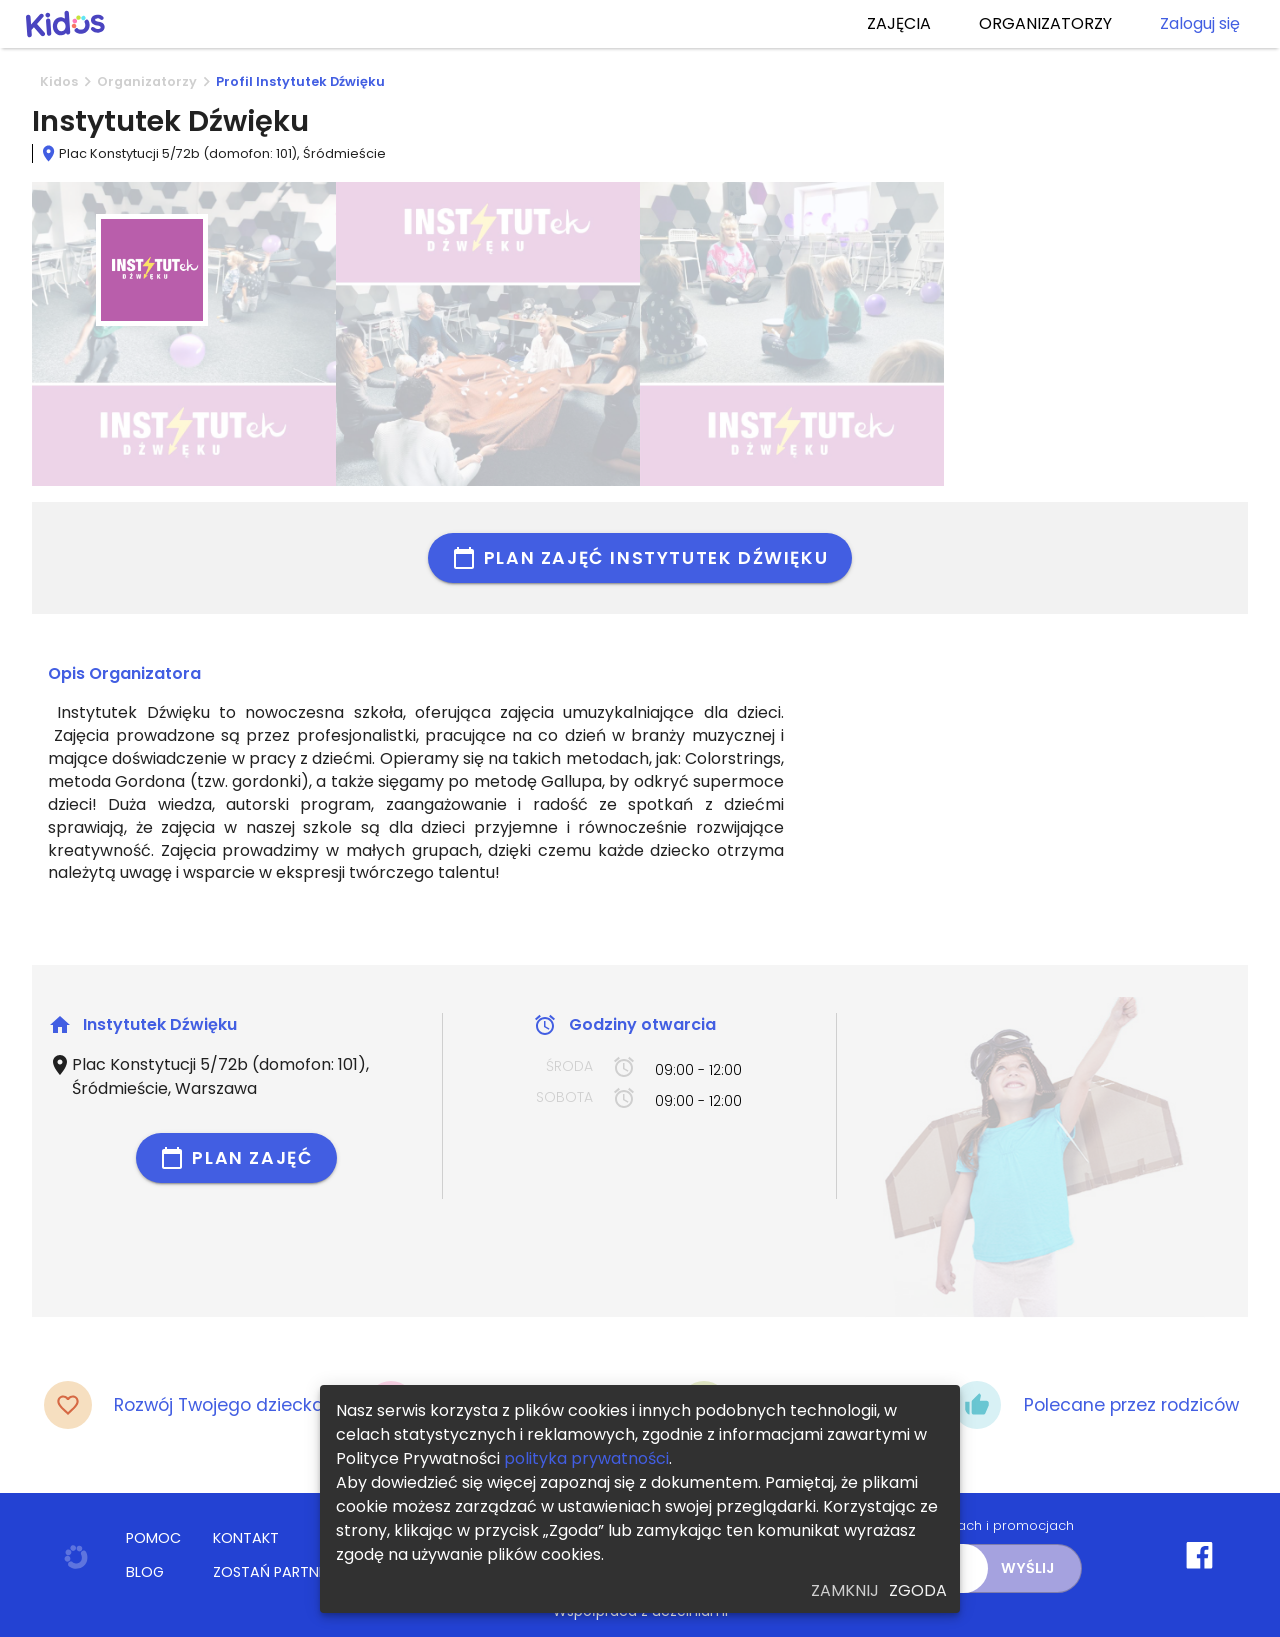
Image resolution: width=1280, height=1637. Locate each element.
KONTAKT (246, 1538)
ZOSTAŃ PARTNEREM (283, 1572)
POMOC (153, 1538)
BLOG (145, 1572)
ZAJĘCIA (899, 24)
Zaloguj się (1200, 24)
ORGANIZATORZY (1045, 24)
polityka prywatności (586, 1458)
